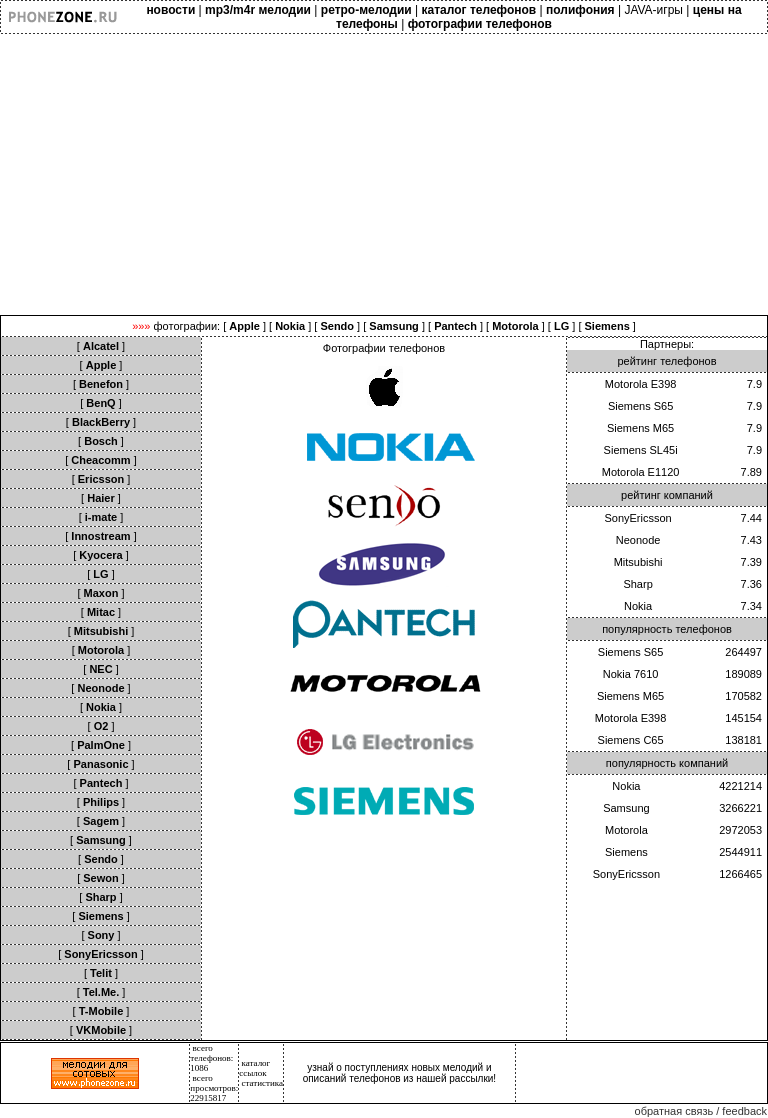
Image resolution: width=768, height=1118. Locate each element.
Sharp (637, 584)
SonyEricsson (637, 518)
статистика (263, 1083)
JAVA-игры (653, 10)
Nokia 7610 (631, 674)
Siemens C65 (631, 740)
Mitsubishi (638, 562)
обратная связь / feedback (701, 1111)
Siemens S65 (640, 406)
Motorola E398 (641, 384)
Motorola (626, 830)
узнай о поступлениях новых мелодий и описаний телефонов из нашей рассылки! (400, 1073)
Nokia (638, 606)
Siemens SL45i (641, 450)
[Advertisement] (384, 175)
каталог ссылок (254, 1068)
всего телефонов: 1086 (211, 1058)
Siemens (626, 852)
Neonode (638, 540)
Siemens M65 (640, 428)
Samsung (626, 808)
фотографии (186, 326)
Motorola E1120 (641, 472)
